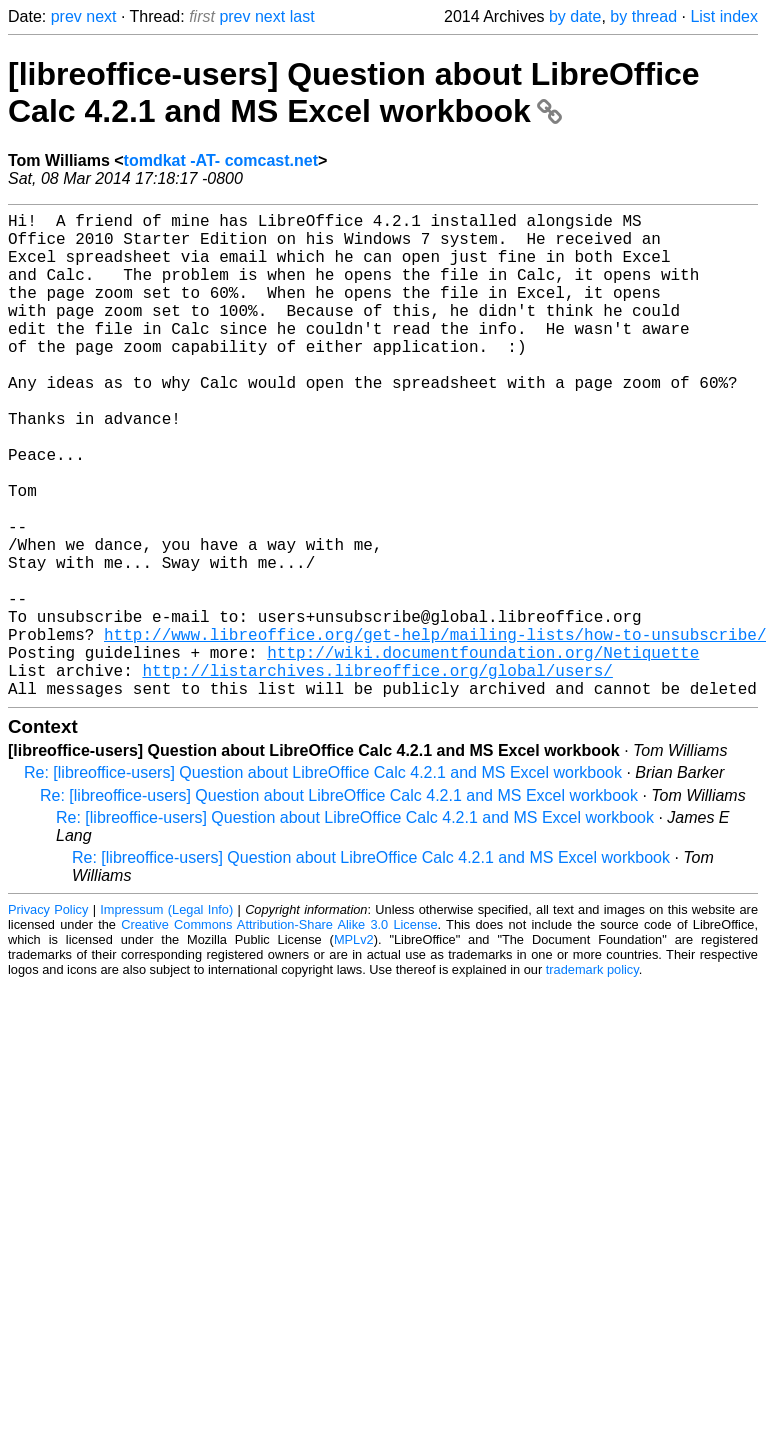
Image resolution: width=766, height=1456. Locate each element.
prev (66, 16)
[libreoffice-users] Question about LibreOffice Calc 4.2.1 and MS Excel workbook (354, 92)
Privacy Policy (48, 1017)
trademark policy (592, 1077)
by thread (643, 16)
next (101, 16)
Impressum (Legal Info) (166, 1017)
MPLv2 (354, 1047)
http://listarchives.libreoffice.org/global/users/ (377, 774)
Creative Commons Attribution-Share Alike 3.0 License (279, 1032)
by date (575, 16)
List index (724, 16)
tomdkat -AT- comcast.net (221, 160)
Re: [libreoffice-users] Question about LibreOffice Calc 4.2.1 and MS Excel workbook (323, 880)
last (302, 16)
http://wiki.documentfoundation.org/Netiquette (483, 752)
